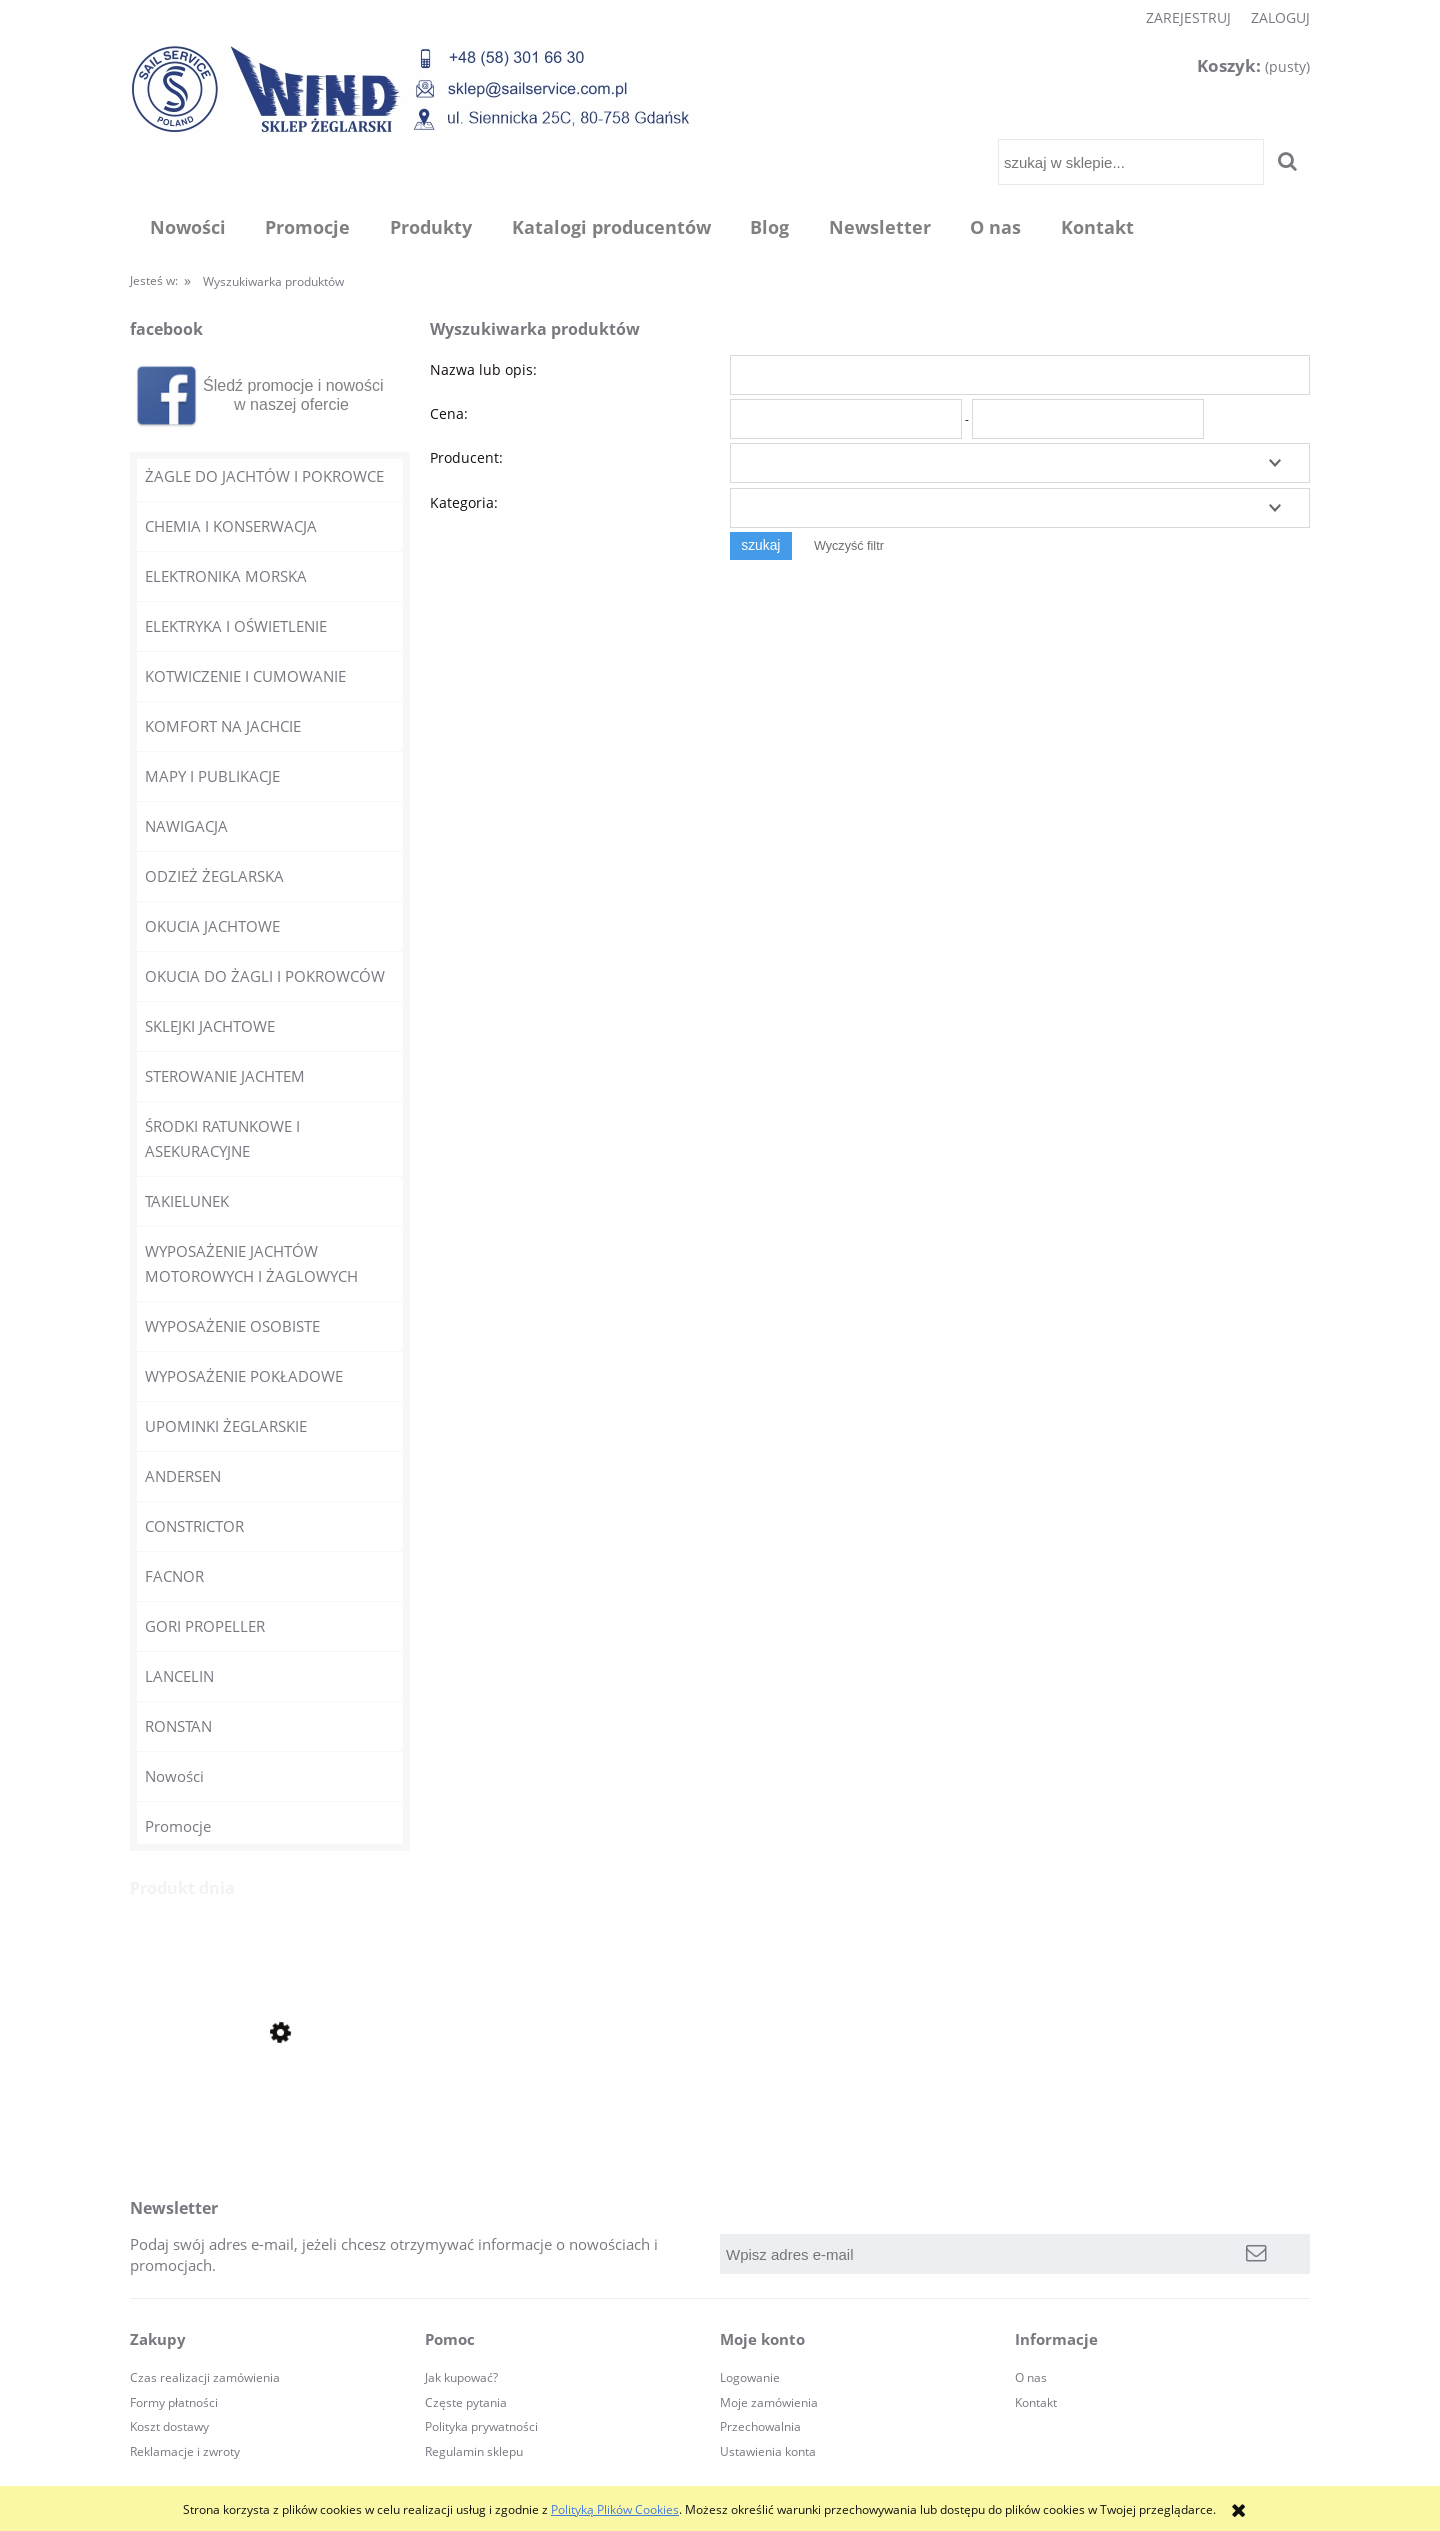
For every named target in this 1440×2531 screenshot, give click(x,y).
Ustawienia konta (768, 2451)
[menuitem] (188, 227)
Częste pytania (466, 2402)
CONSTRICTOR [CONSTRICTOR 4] (194, 1526)
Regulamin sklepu (474, 2451)
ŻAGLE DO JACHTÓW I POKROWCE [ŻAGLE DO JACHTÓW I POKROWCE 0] (264, 476)
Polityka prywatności (481, 2426)
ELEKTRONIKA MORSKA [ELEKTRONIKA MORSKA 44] (226, 576)
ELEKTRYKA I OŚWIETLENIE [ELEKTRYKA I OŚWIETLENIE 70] (236, 626)
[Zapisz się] (1257, 2254)
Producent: (466, 457)
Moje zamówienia (769, 2402)
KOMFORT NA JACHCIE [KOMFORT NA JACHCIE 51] (223, 726)
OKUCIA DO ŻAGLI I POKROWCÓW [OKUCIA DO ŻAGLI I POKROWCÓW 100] (265, 976)
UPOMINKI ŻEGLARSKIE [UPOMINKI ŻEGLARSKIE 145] (226, 1426)
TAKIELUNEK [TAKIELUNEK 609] (187, 1201)
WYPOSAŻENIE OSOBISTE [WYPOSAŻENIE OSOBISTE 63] (232, 1326)
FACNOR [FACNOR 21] (174, 1576)
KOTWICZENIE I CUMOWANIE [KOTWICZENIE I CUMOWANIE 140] (245, 676)
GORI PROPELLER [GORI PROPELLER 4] (205, 1626)
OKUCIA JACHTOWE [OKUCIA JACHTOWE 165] (212, 926)
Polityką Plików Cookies (615, 2509)
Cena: (449, 413)
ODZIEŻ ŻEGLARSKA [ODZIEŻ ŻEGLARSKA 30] (214, 876)
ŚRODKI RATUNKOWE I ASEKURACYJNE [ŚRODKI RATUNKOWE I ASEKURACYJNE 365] (222, 1138)
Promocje (178, 1826)
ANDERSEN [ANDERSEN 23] (183, 1476)
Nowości (174, 1776)
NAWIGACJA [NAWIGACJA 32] (186, 826)
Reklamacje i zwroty (185, 2451)
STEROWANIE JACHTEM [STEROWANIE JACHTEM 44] (225, 1076)
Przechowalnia (760, 2426)
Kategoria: (464, 502)
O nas (1031, 2377)
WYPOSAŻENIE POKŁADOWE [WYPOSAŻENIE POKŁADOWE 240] (244, 1376)
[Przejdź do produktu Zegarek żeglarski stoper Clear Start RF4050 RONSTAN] (270, 2101)
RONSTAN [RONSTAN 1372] (178, 1726)
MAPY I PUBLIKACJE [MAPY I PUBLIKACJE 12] (212, 776)
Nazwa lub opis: (483, 369)
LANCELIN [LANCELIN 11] (179, 1676)
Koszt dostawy (169, 2426)
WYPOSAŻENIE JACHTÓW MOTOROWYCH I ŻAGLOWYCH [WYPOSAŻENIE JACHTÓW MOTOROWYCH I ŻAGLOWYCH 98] (251, 1263)
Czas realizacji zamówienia (205, 2377)
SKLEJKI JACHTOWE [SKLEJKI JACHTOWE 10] (210, 1026)
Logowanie (750, 2377)
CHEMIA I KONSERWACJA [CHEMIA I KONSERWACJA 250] (231, 526)
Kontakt (1036, 2402)
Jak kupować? (461, 2377)
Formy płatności (174, 2402)
